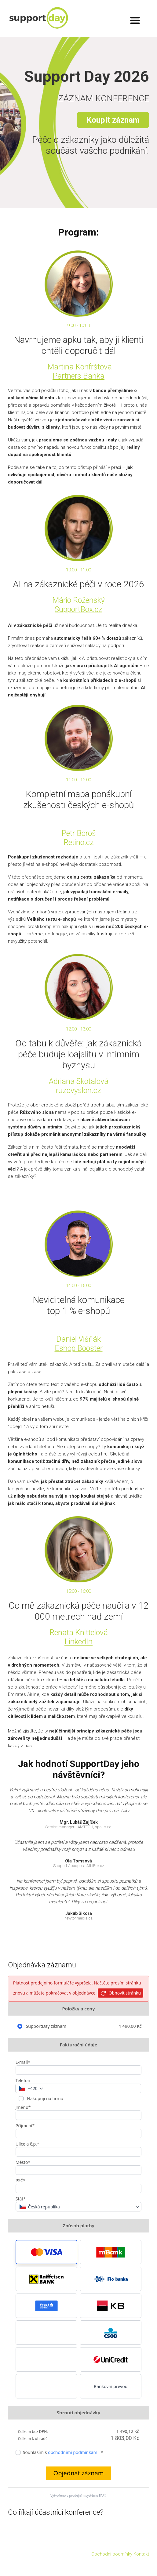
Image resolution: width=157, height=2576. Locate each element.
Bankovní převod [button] (110, 2386)
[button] (46, 2252)
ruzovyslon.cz (78, 1090)
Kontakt (141, 2554)
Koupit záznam (113, 119)
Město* (23, 2162)
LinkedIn (78, 1641)
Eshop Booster (79, 1348)
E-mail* (23, 2062)
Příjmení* (25, 2125)
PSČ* (21, 2180)
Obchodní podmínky (111, 2554)
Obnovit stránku (120, 1993)
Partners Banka (78, 376)
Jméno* (23, 2107)
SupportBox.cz (78, 609)
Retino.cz (79, 842)
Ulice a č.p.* (27, 2144)
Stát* (21, 2199)
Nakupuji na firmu (45, 2098)
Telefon (23, 2080)
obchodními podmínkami (73, 2452)
